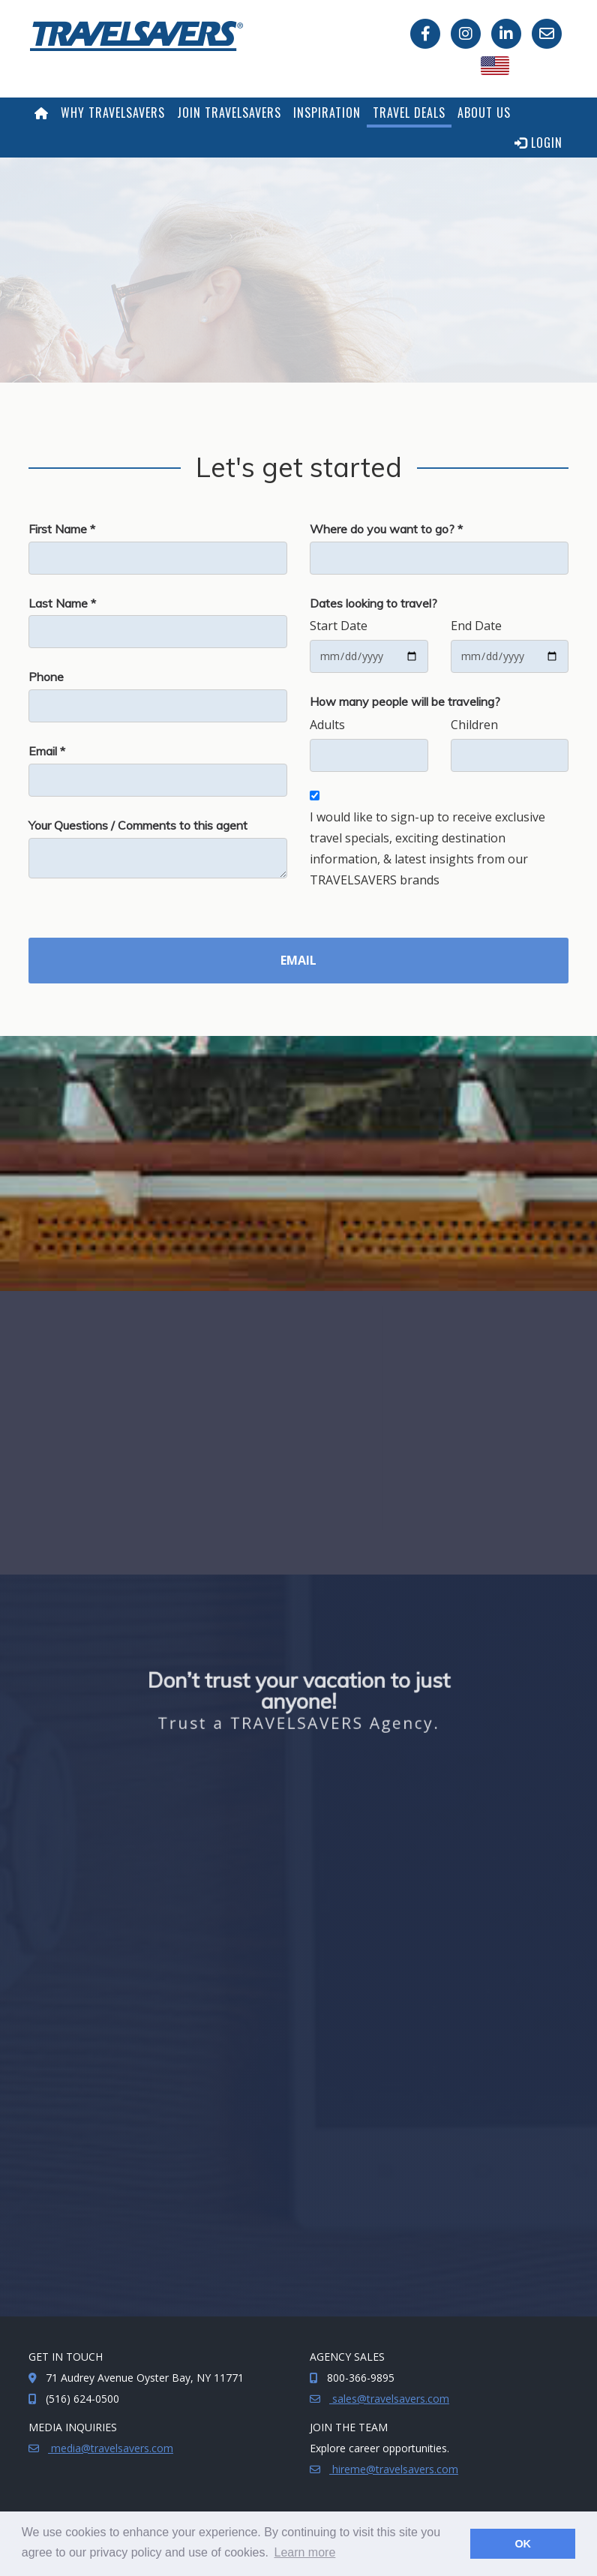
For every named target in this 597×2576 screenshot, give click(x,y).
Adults (327, 724)
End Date (476, 625)
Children (474, 724)
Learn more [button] (305, 2552)
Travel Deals (409, 113)
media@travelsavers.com (110, 2448)
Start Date (339, 625)
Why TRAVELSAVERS (113, 113)
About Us (484, 113)
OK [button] (522, 2544)
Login (538, 143)
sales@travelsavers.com (389, 2398)
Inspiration (327, 113)
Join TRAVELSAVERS (229, 113)
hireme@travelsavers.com (393, 2469)
